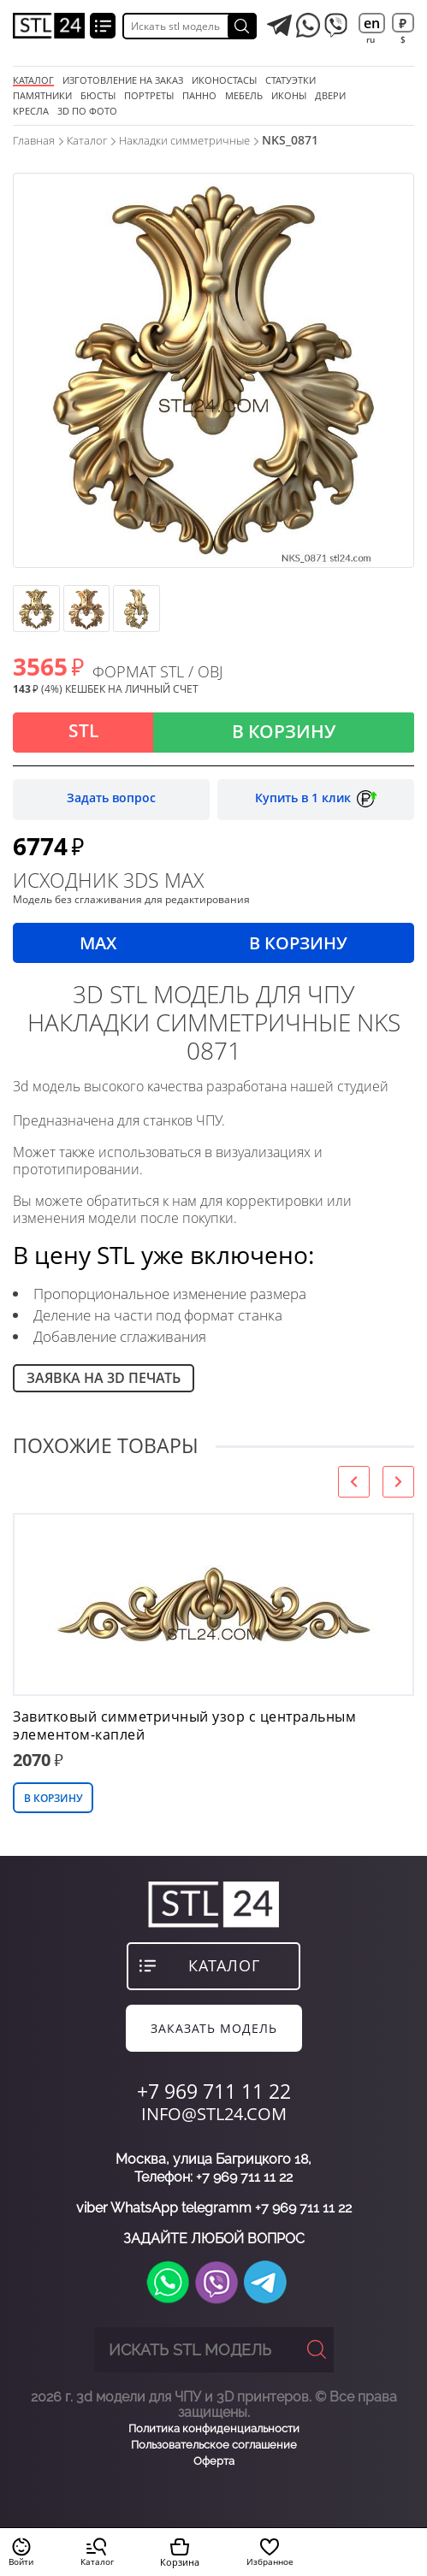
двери (330, 96)
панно (199, 96)
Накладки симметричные (184, 140)
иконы (288, 96)
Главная (34, 140)
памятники (42, 96)
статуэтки (290, 80)
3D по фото (87, 111)
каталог (224, 1965)
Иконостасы (224, 80)
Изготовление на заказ (122, 80)
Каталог (33, 80)
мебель (244, 96)
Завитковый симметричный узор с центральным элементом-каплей (184, 1726)
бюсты (98, 96)
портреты (149, 96)
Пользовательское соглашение (214, 2444)
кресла (31, 111)
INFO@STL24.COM (214, 2113)
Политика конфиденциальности (213, 2428)
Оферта (213, 2461)
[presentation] (354, 1482)
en (372, 23)
